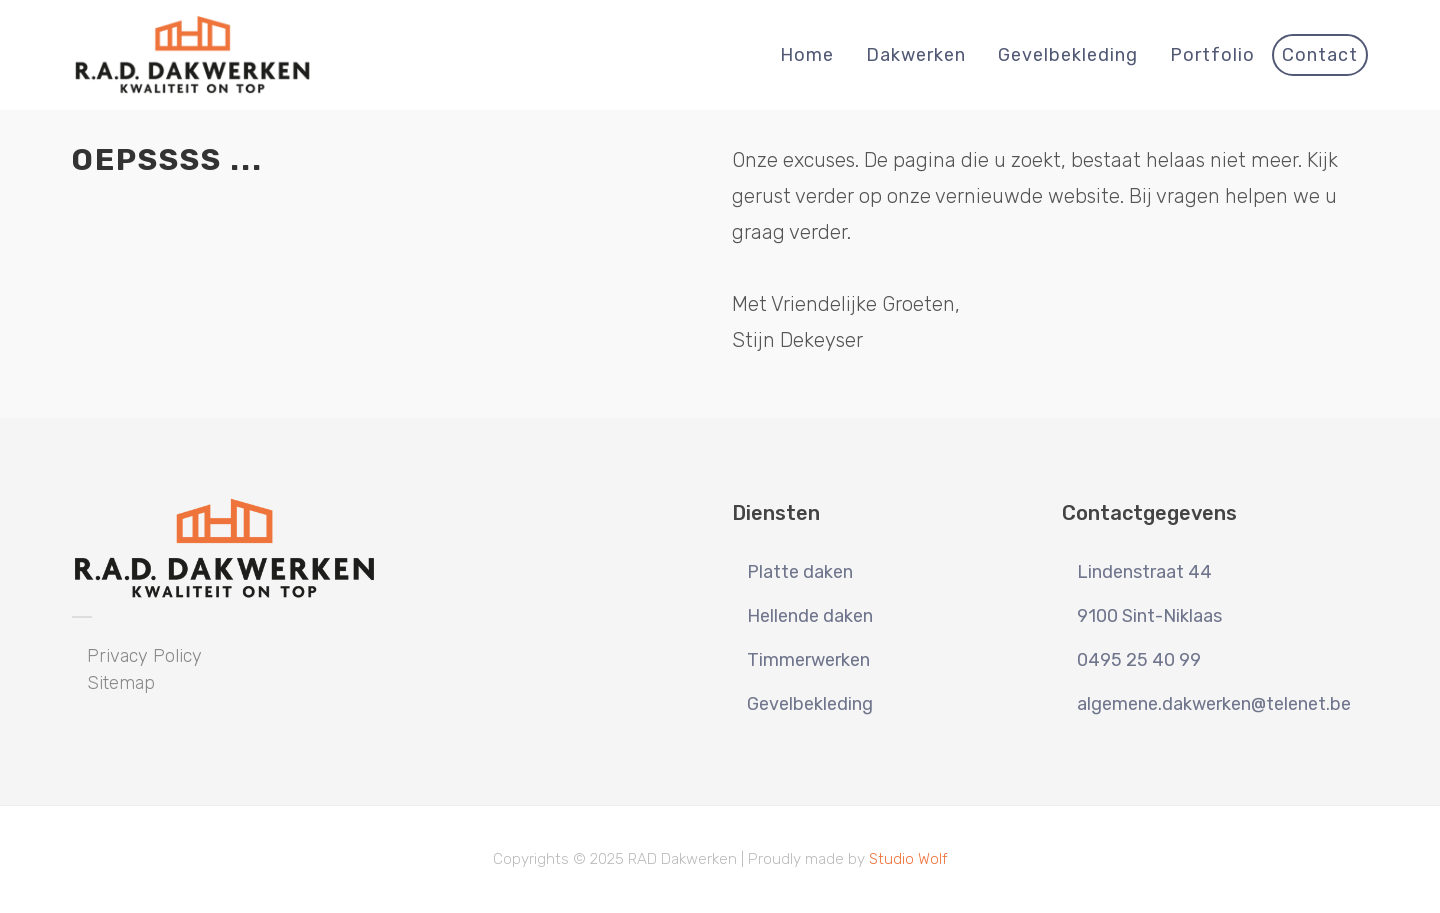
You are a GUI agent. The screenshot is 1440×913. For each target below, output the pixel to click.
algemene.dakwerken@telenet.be (1214, 704)
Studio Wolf (908, 859)
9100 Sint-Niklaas (1149, 616)
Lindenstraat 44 (1144, 572)
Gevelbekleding (810, 704)
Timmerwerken (808, 660)
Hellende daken (810, 616)
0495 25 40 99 (1139, 660)
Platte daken (800, 572)
